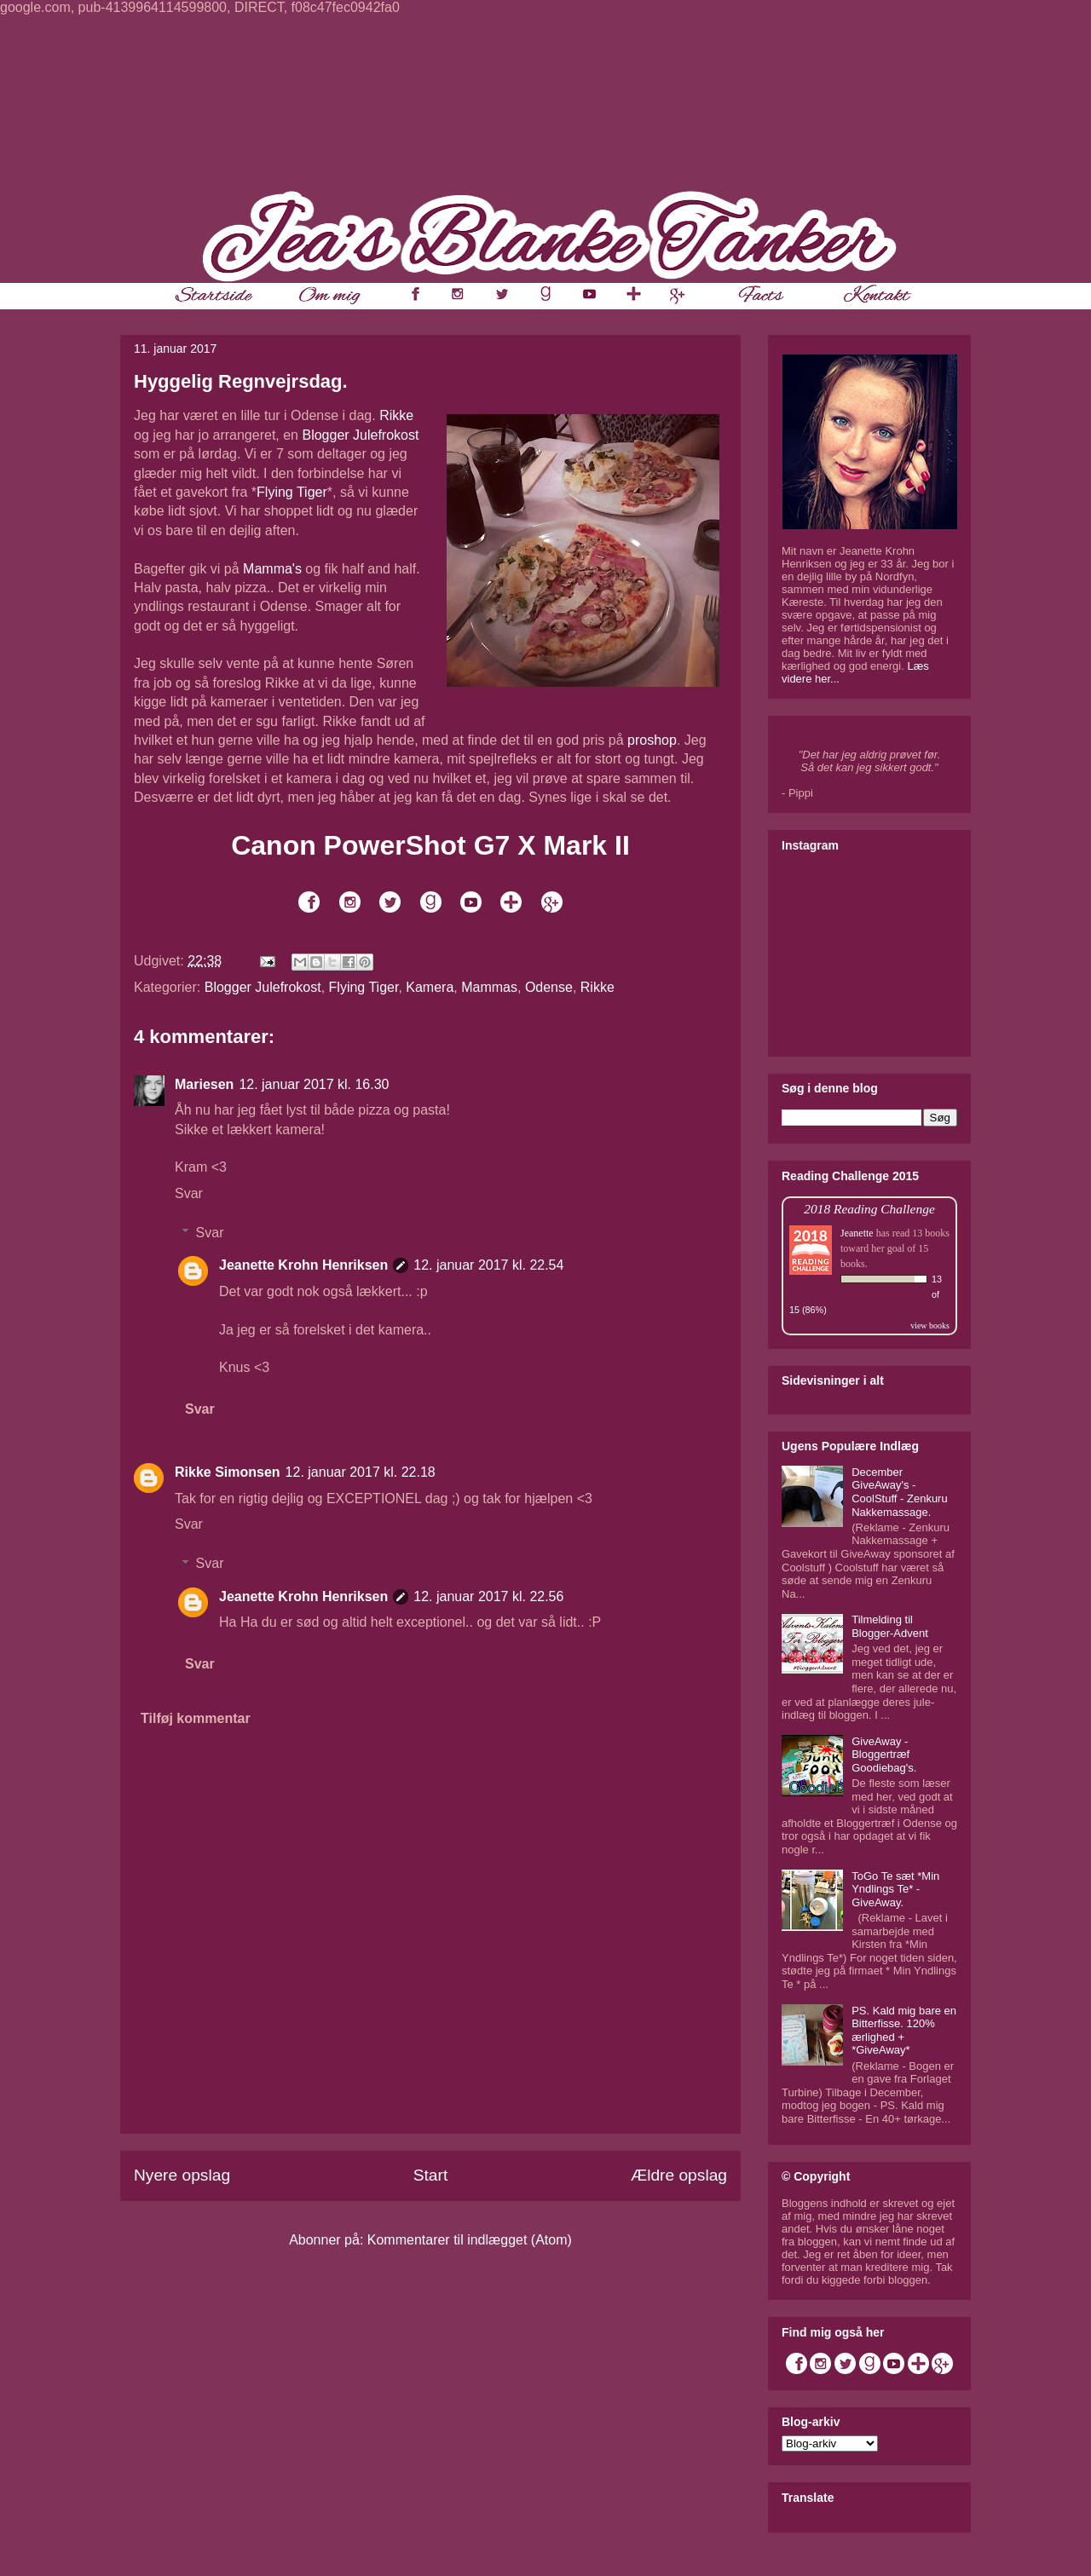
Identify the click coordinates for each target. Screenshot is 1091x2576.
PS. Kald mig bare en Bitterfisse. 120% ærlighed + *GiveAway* (903, 2030)
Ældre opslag (679, 2175)
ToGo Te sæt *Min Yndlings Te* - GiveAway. (895, 1889)
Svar (189, 1193)
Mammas (489, 987)
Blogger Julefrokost (360, 435)
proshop (652, 740)
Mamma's (272, 569)
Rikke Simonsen (227, 1472)
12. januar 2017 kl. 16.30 (314, 1084)
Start (430, 2175)
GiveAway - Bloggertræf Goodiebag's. (883, 1754)
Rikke (396, 415)
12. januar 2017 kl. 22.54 (488, 1265)
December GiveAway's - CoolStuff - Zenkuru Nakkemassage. (899, 1492)
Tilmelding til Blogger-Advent (889, 1626)
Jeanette (857, 1233)
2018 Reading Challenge (869, 1209)
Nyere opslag (182, 2175)
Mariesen (204, 1084)
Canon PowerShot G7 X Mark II (430, 845)
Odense (549, 987)
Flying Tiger (292, 492)
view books (930, 1325)
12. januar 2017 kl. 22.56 (488, 1596)
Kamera (429, 987)
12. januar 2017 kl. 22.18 (361, 1472)
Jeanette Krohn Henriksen (303, 1265)
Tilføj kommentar (196, 1718)
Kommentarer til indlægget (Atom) (469, 2240)
